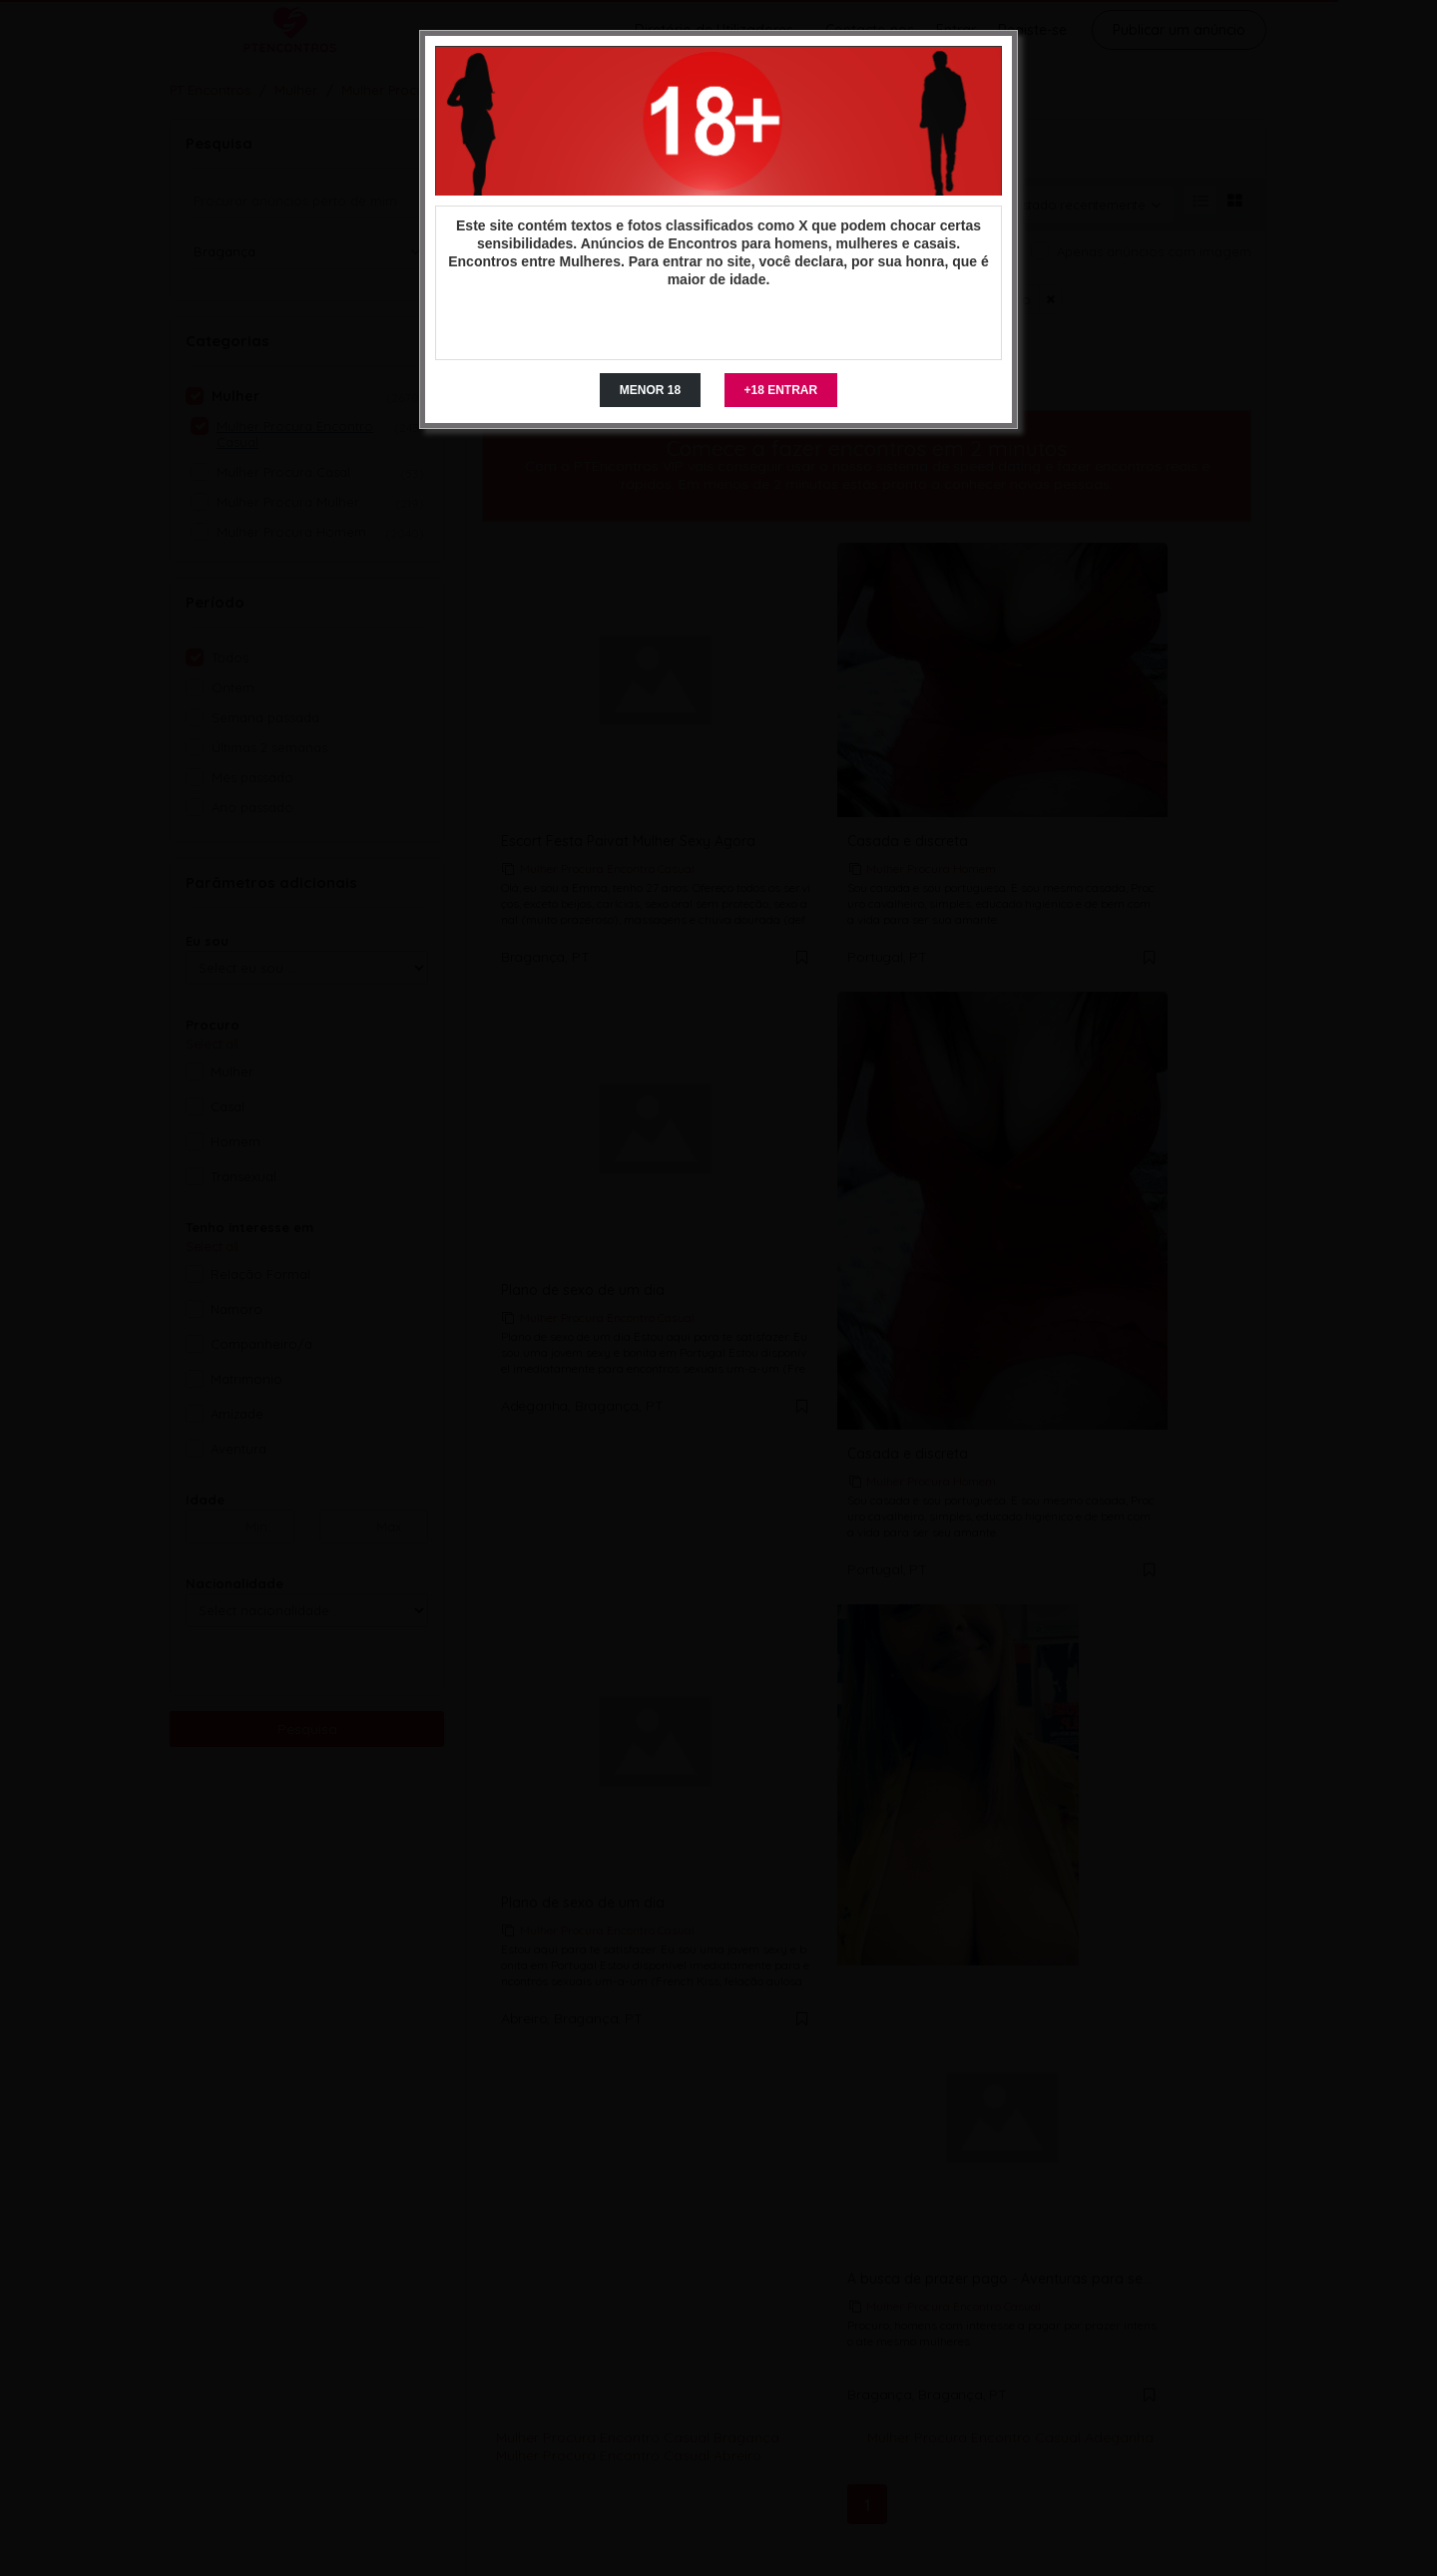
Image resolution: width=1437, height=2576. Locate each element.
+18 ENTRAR (781, 390)
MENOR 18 (650, 390)
